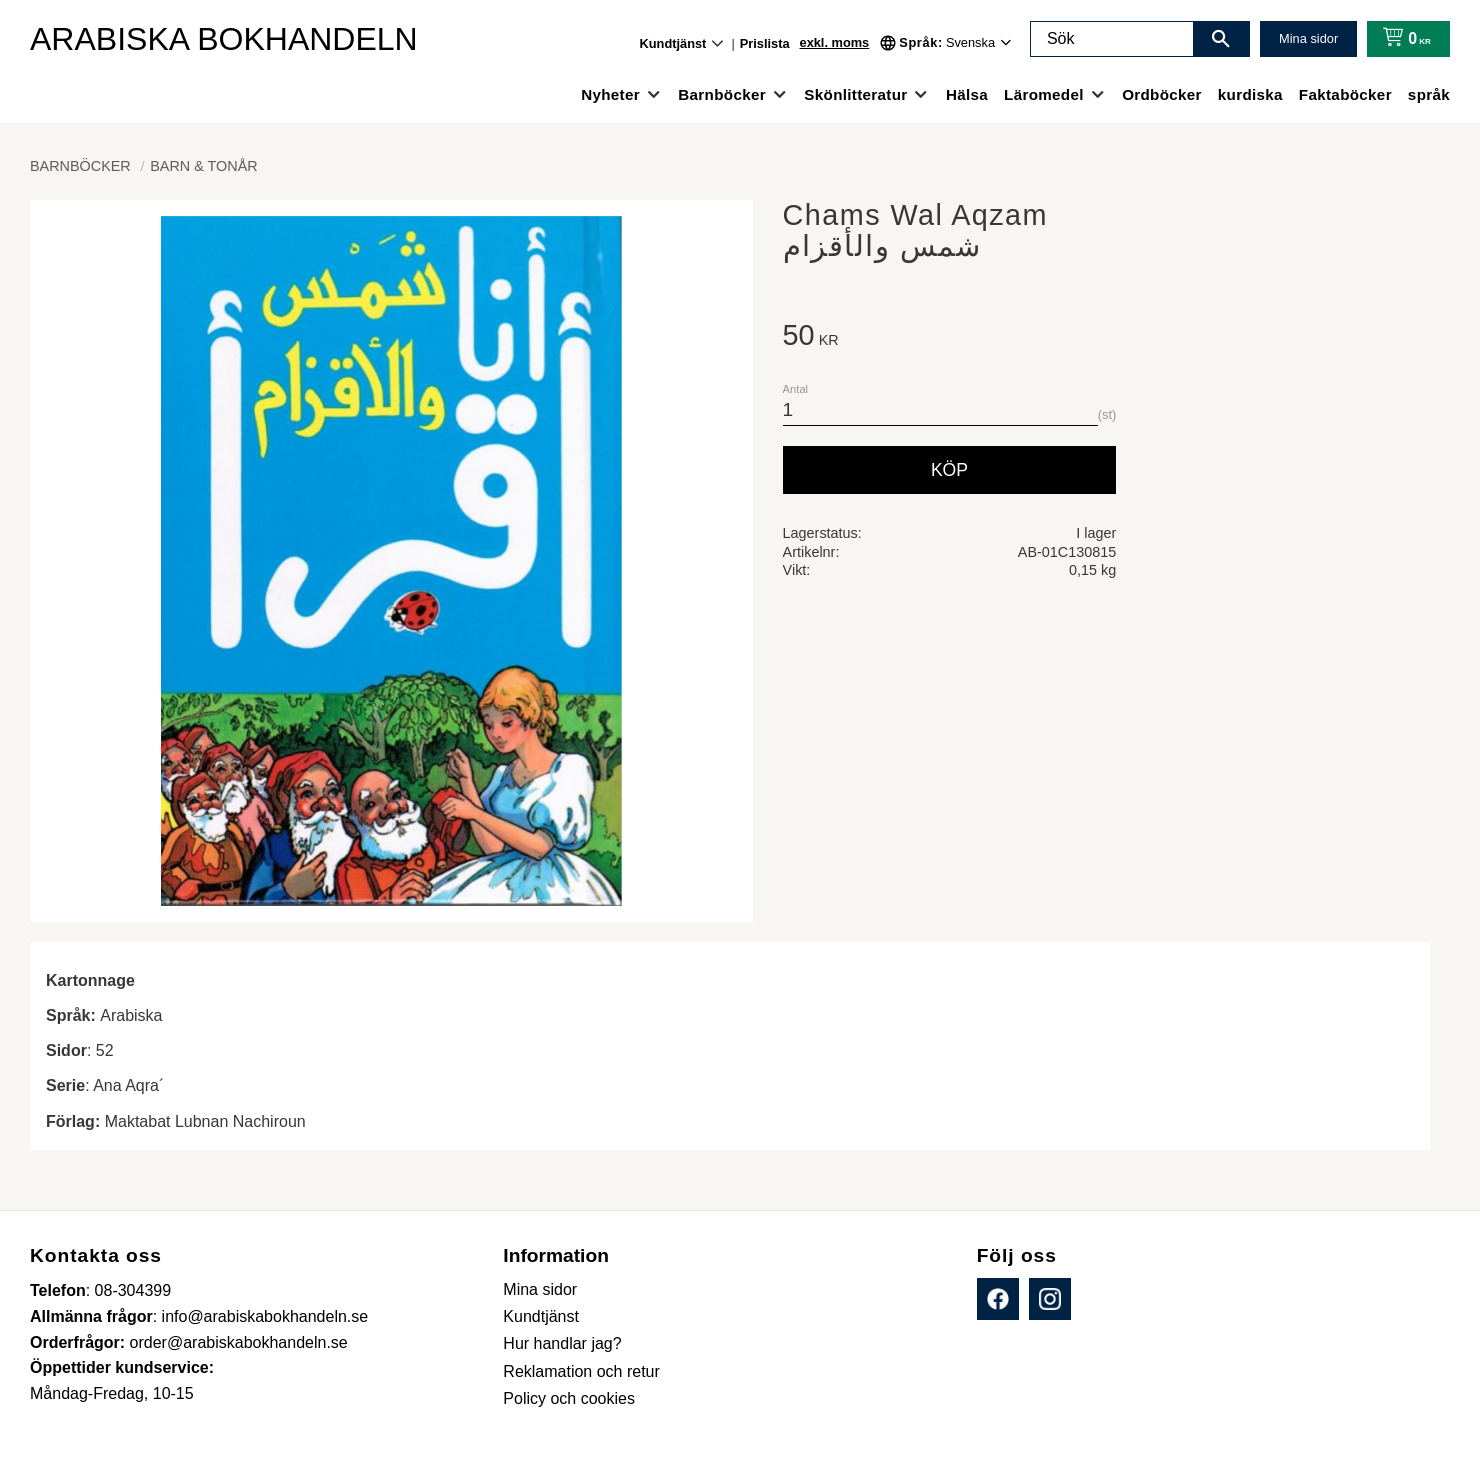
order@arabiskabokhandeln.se (239, 1342)
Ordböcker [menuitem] (1162, 94)
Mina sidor (1308, 38)
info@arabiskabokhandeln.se (265, 1316)
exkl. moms (835, 42)
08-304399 (133, 1290)
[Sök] (1221, 39)
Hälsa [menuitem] (967, 94)
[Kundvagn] (1402, 39)
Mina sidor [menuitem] (540, 1289)
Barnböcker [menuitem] (722, 94)
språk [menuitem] (1429, 94)
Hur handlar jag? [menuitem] (562, 1343)
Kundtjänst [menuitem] (673, 43)
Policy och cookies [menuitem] (569, 1398)
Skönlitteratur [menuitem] (855, 94)
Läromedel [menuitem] (1044, 94)
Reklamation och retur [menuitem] (581, 1371)
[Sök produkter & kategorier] (1112, 39)
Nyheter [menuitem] (610, 94)
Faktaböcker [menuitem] (1345, 94)
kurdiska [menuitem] (1250, 94)
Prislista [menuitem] (765, 43)
